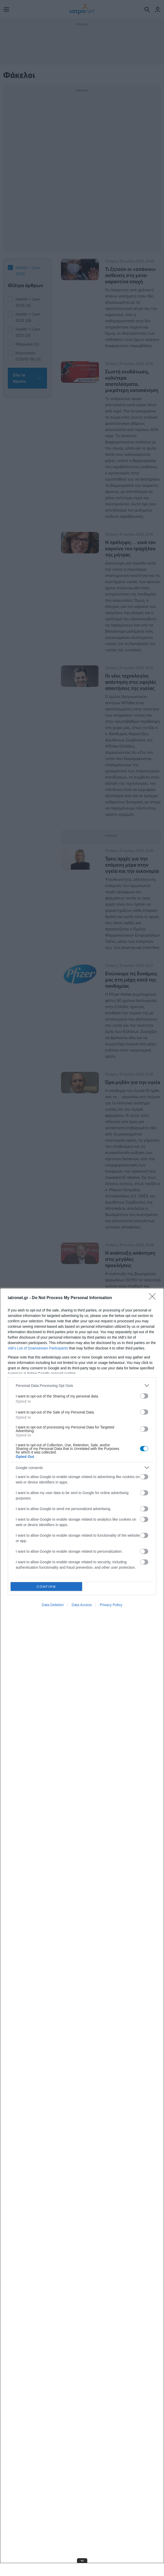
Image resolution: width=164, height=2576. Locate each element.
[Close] (154, 1298)
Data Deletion (53, 1605)
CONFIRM (46, 1587)
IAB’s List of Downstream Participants (38, 1348)
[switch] (144, 1396)
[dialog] (82, 1932)
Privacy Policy (111, 1605)
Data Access (82, 1605)
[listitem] (82, 1385)
